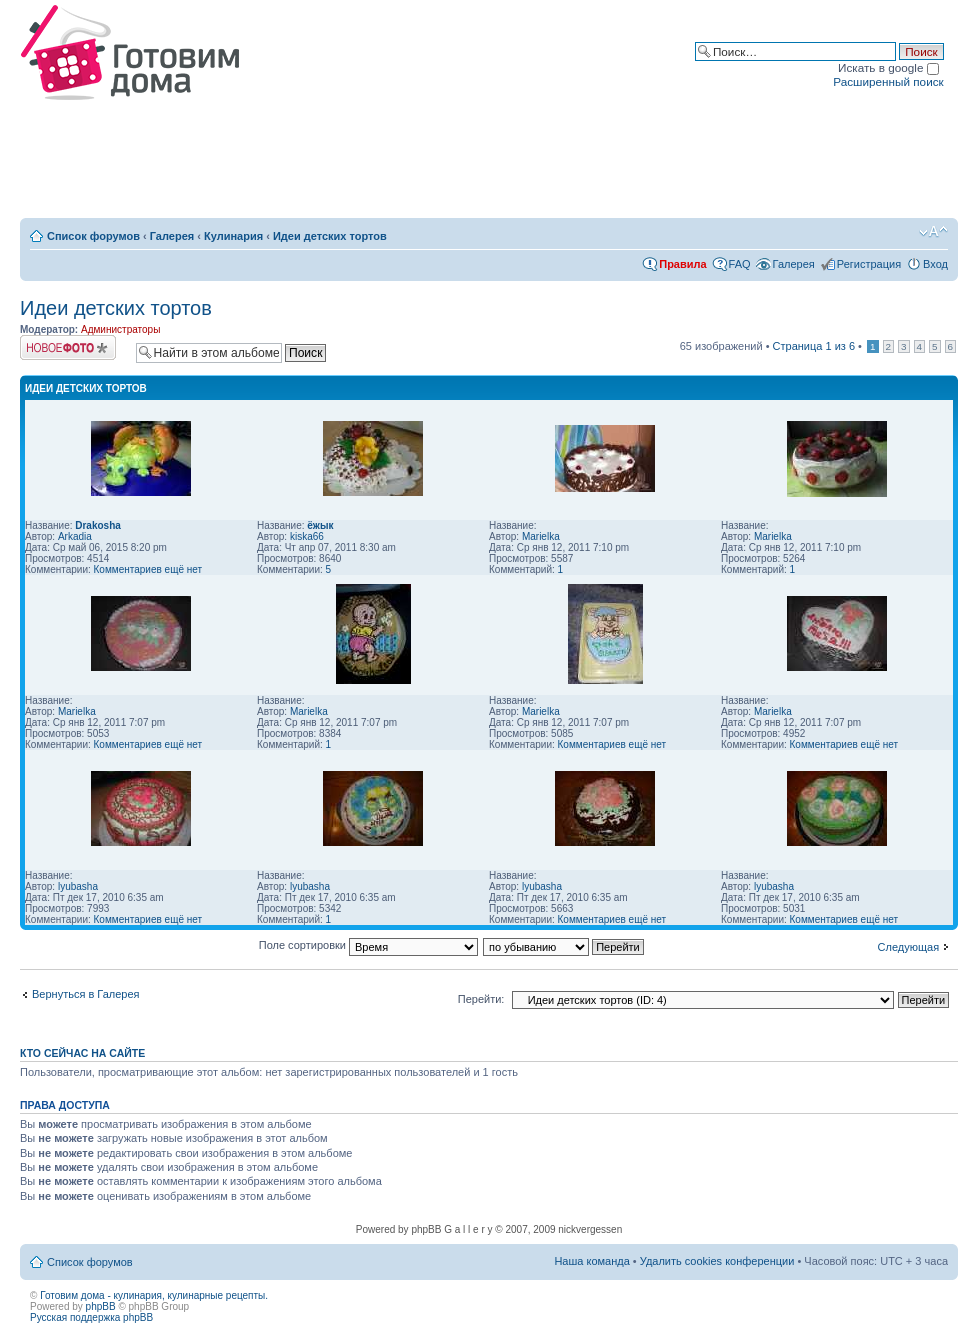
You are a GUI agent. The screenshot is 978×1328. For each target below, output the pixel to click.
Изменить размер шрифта (933, 232)
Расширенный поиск (888, 81)
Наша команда (591, 1261)
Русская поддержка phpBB (91, 1317)
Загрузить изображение (68, 347)
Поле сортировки (368, 945)
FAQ (740, 264)
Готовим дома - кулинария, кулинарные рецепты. (154, 1295)
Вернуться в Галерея (86, 994)
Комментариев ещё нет (148, 569)
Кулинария (233, 236)
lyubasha (78, 886)
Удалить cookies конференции (717, 1261)
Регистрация (869, 264)
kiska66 (307, 536)
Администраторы (120, 329)
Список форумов (93, 236)
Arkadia (75, 536)
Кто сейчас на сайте (82, 1053)
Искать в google (888, 67)
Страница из (814, 346)
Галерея (172, 236)
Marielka (541, 536)
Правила (682, 264)
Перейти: (481, 999)
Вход (935, 264)
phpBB (101, 1306)
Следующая (909, 947)
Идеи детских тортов (330, 236)
